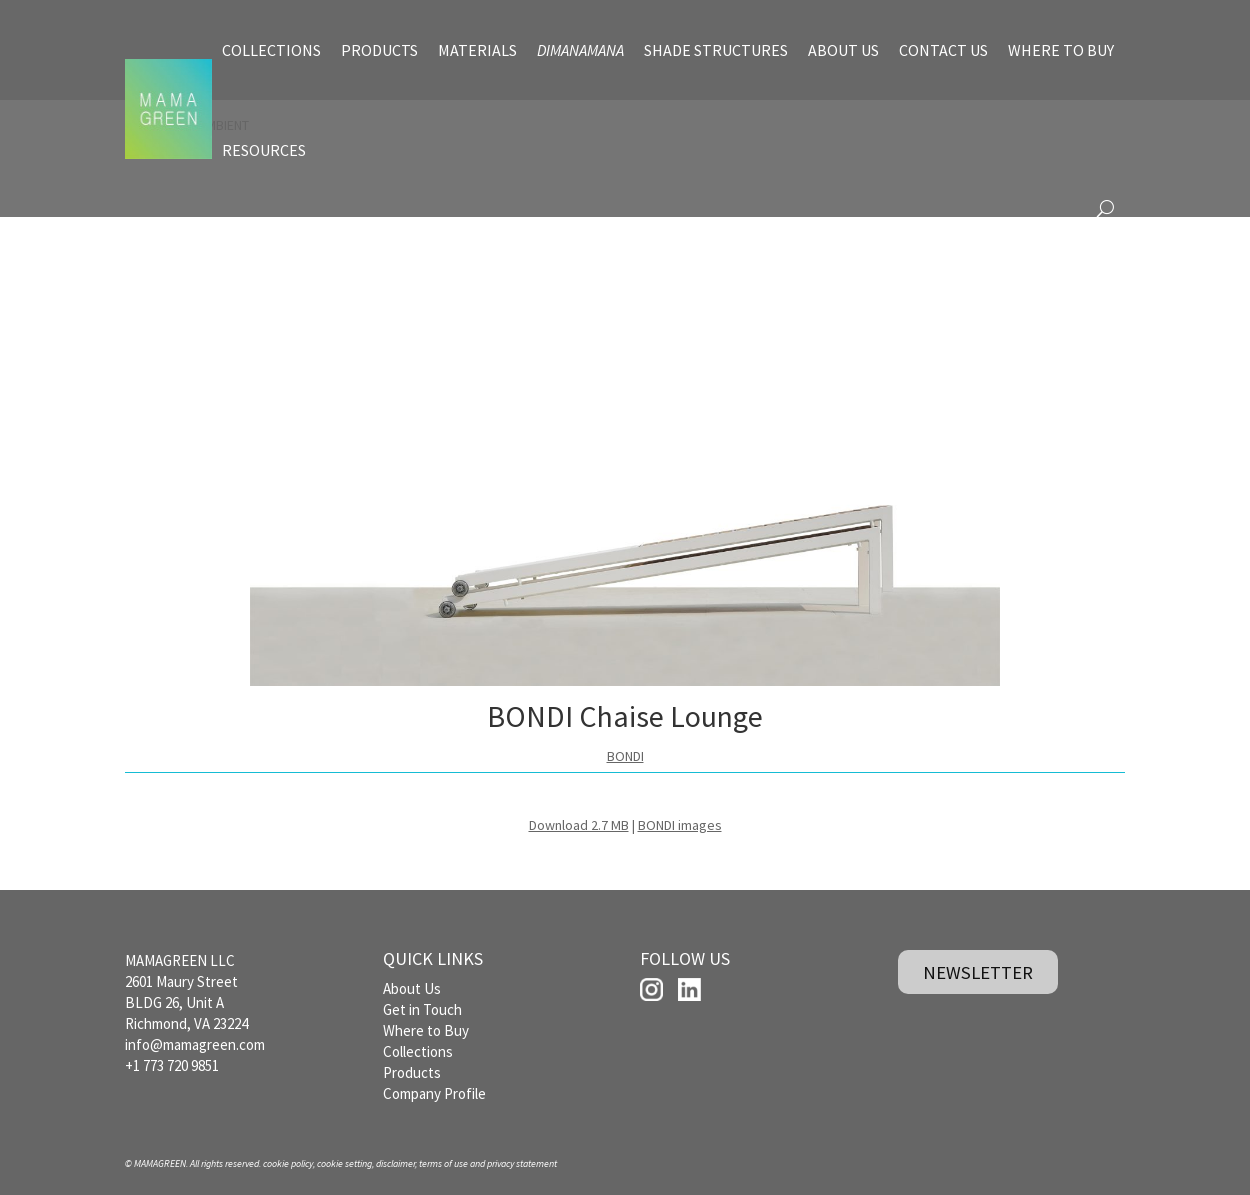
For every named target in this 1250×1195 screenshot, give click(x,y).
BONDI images (680, 825)
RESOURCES (264, 150)
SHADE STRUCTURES (716, 50)
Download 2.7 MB (579, 825)
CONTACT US (943, 50)
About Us (412, 988)
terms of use (443, 1163)
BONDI (625, 756)
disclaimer (395, 1163)
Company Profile (434, 1093)
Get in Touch (422, 1009)
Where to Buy (426, 1030)
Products (412, 1072)
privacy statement (522, 1163)
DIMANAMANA (580, 50)
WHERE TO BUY (1061, 50)
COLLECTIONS (271, 50)
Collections (418, 1051)
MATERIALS (477, 50)
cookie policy (288, 1163)
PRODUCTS (379, 50)
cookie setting (344, 1163)
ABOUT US (843, 50)
